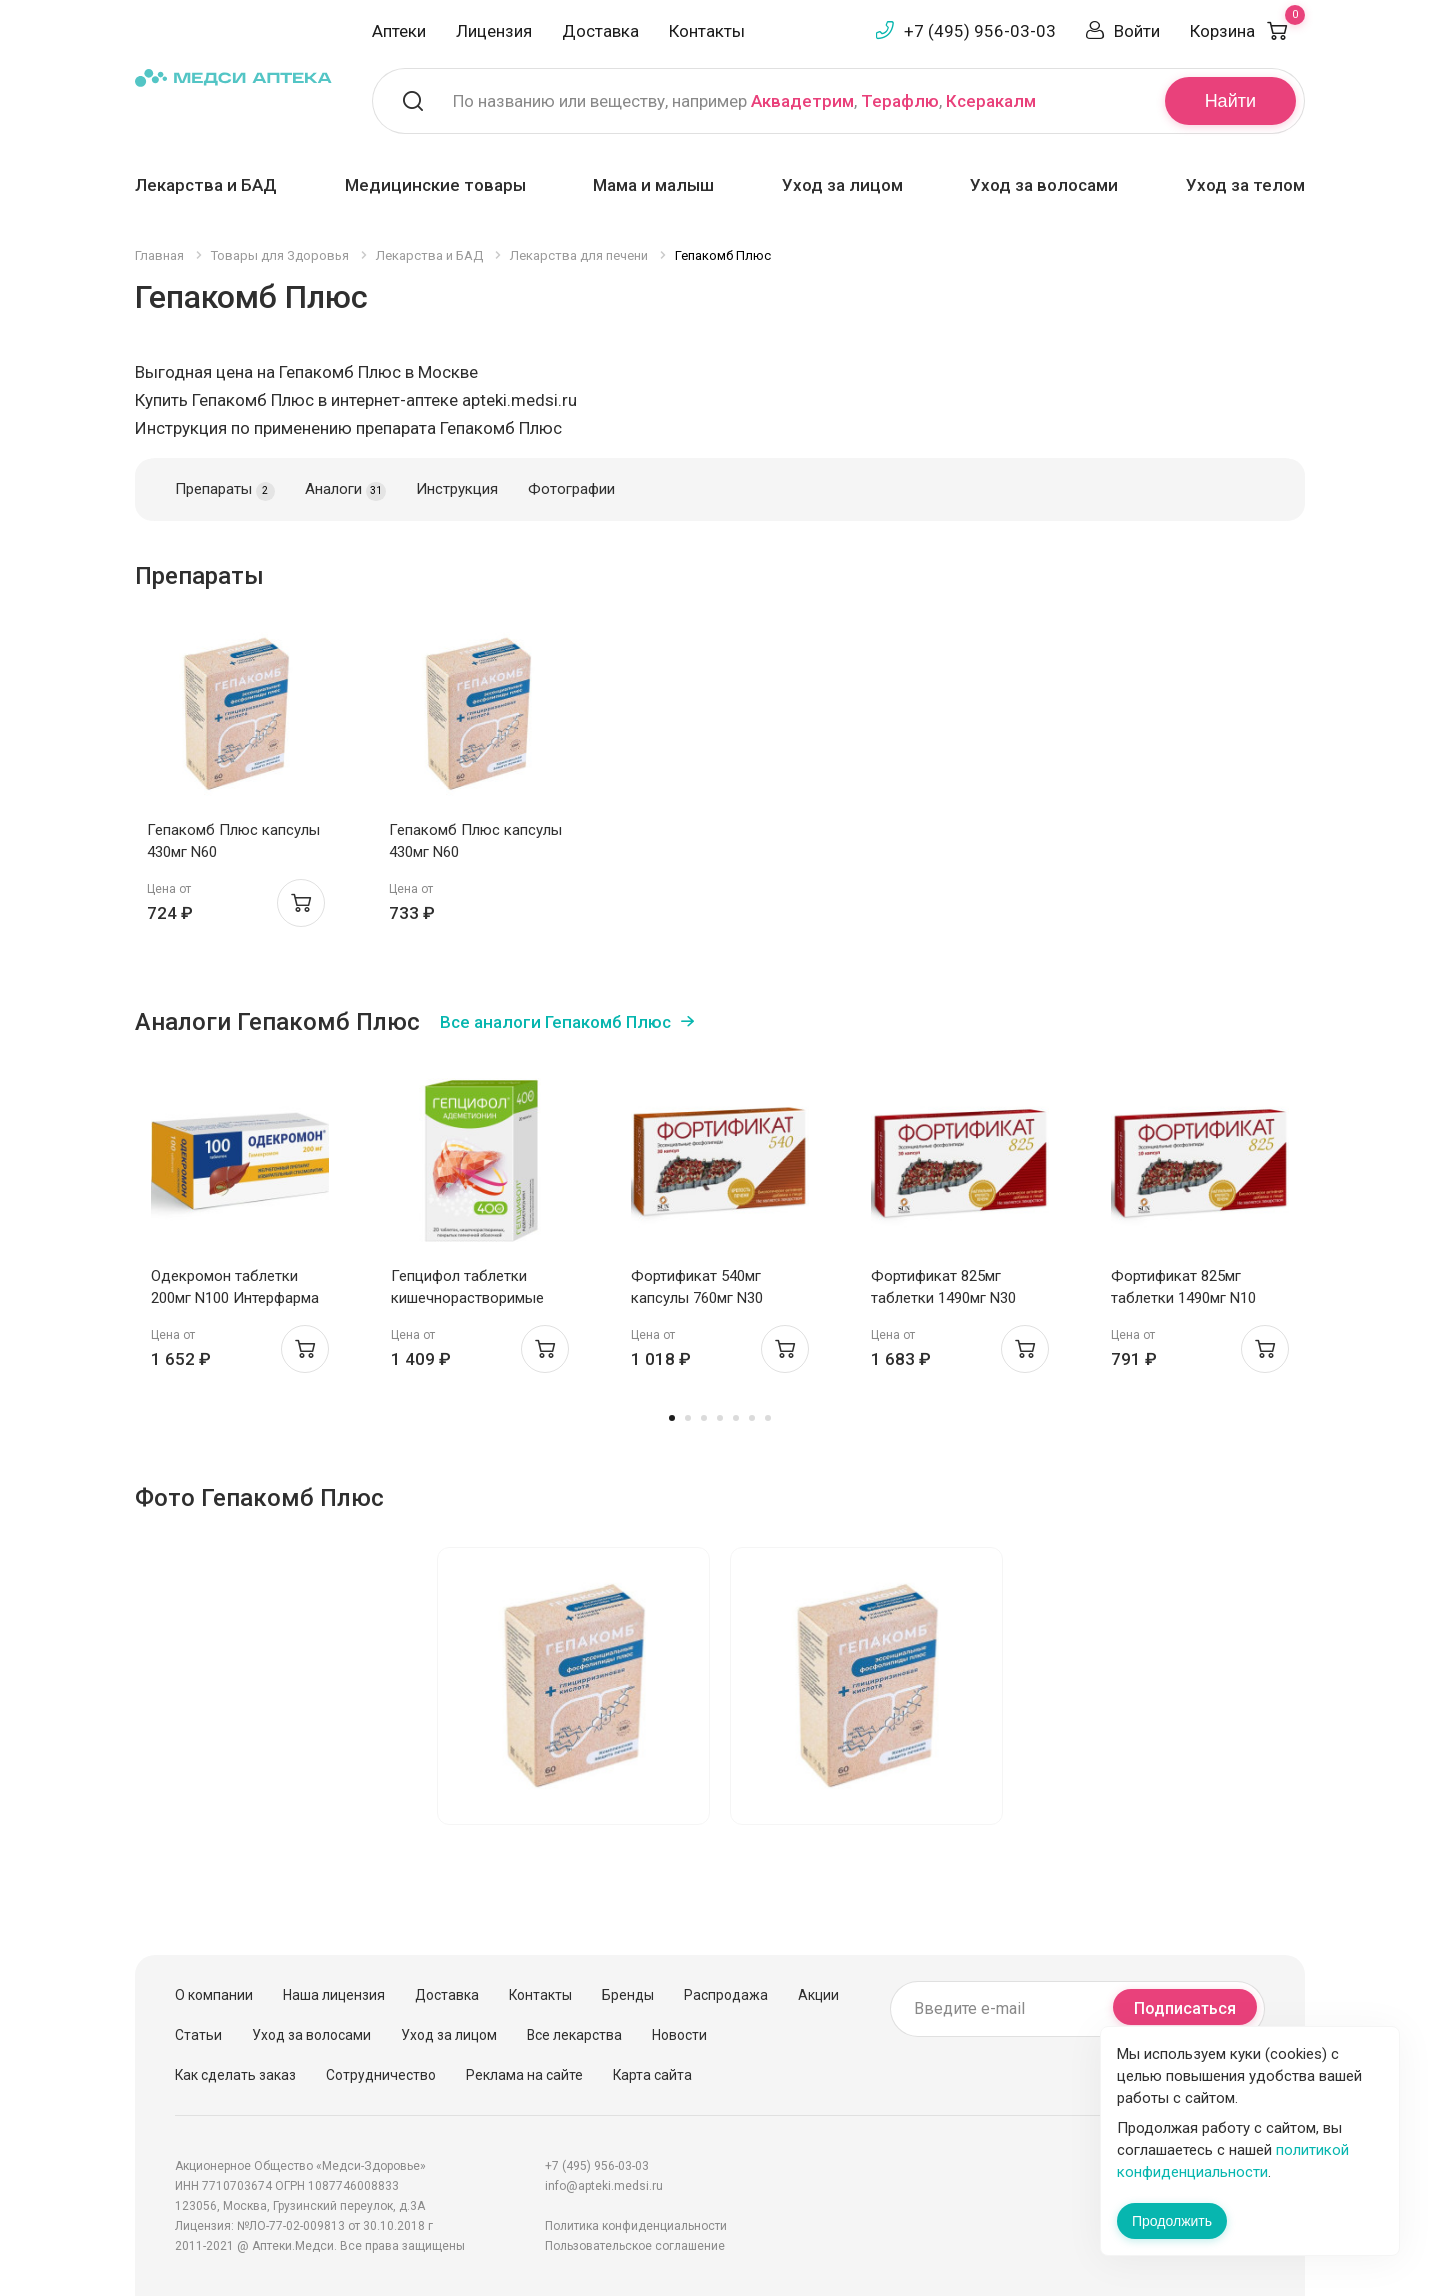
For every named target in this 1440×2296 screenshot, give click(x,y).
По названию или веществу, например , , (744, 101)
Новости (679, 2035)
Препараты (225, 490)
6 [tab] (752, 1418)
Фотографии (571, 489)
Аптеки (399, 31)
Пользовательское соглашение (635, 2246)
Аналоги (345, 490)
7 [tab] (768, 1418)
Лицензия (494, 31)
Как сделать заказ (235, 2075)
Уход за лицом (842, 185)
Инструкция (457, 489)
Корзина (1247, 31)
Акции (818, 1995)
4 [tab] (720, 1418)
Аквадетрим (802, 101)
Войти (1137, 31)
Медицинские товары (435, 185)
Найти (1230, 101)
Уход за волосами (1044, 185)
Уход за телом (1245, 185)
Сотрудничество (381, 2075)
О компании (214, 1995)
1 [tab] (672, 1418)
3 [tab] (704, 1418)
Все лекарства (574, 2035)
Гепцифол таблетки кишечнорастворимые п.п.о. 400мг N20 (467, 1298)
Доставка (600, 31)
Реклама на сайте (524, 2075)
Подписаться (1185, 2008)
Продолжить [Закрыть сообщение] (1172, 2221)
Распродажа (726, 1995)
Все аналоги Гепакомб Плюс (555, 1022)
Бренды (628, 1995)
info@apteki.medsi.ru (604, 2186)
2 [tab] (688, 1418)
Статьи (198, 2035)
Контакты (707, 31)
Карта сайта (652, 2075)
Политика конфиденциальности (636, 2226)
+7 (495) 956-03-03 (980, 31)
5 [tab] (736, 1418)
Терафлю (900, 101)
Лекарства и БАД (206, 185)
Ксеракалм (991, 101)
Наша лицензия (334, 1995)
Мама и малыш (653, 185)
